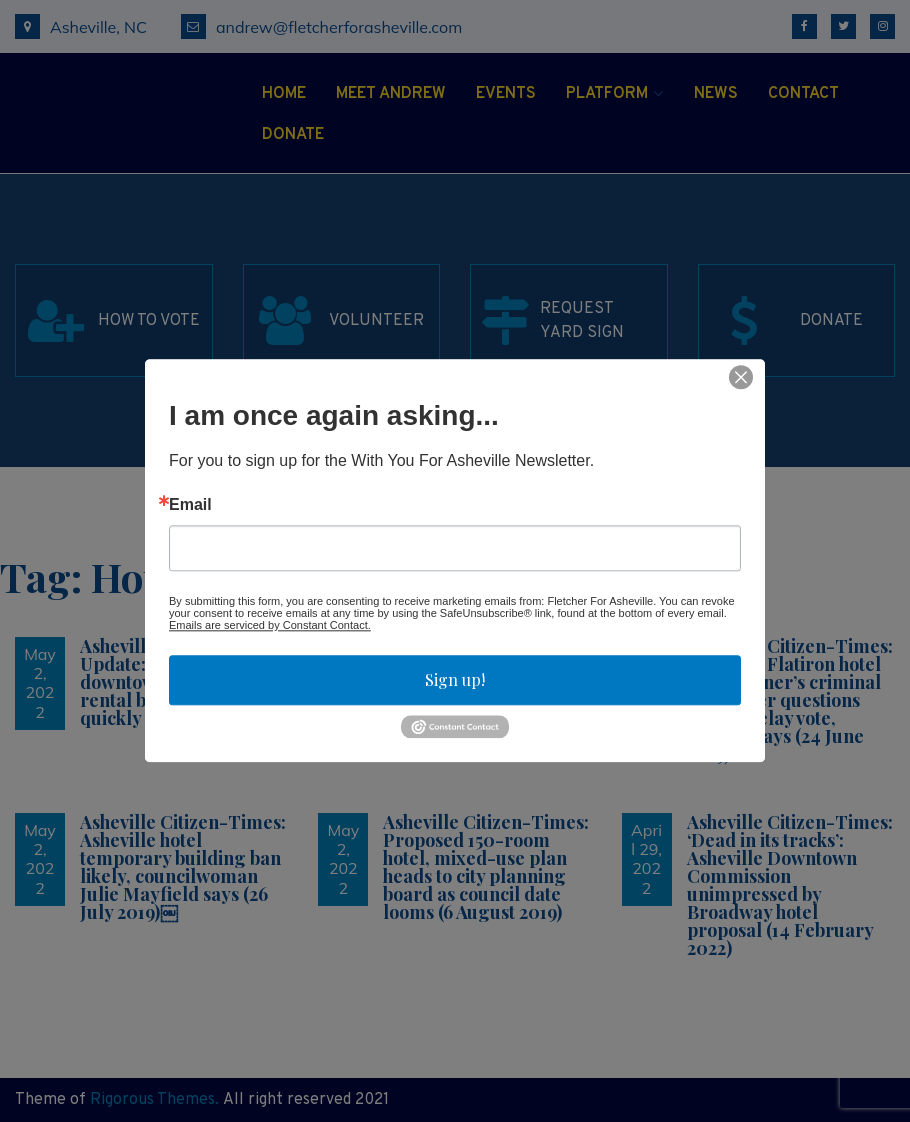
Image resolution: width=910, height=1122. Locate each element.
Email (190, 505)
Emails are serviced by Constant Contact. (270, 625)
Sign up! (455, 679)
